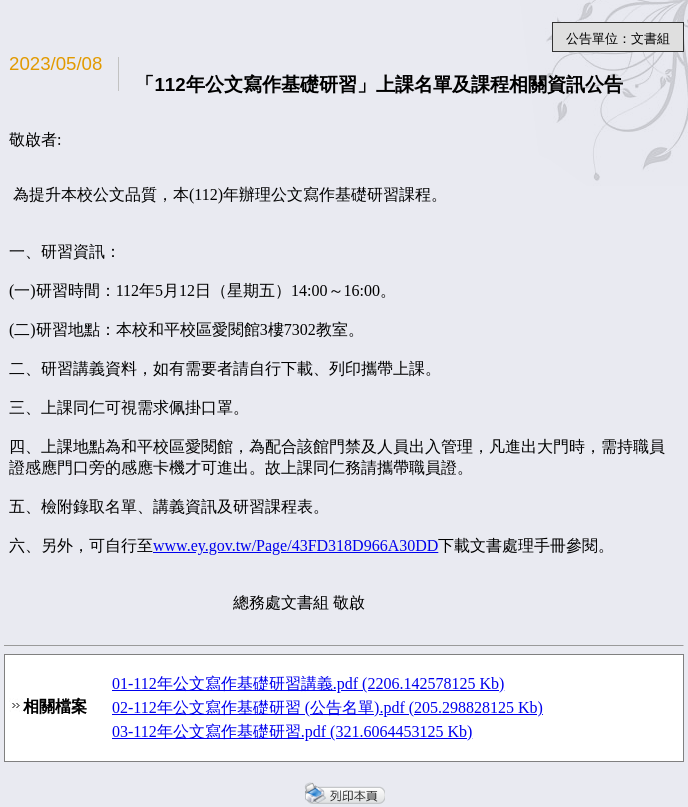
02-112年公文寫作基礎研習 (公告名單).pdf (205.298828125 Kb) (327, 707)
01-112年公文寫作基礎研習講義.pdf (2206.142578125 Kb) (308, 683)
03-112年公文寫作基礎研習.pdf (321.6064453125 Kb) (292, 731)
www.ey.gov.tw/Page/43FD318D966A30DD (295, 545)
